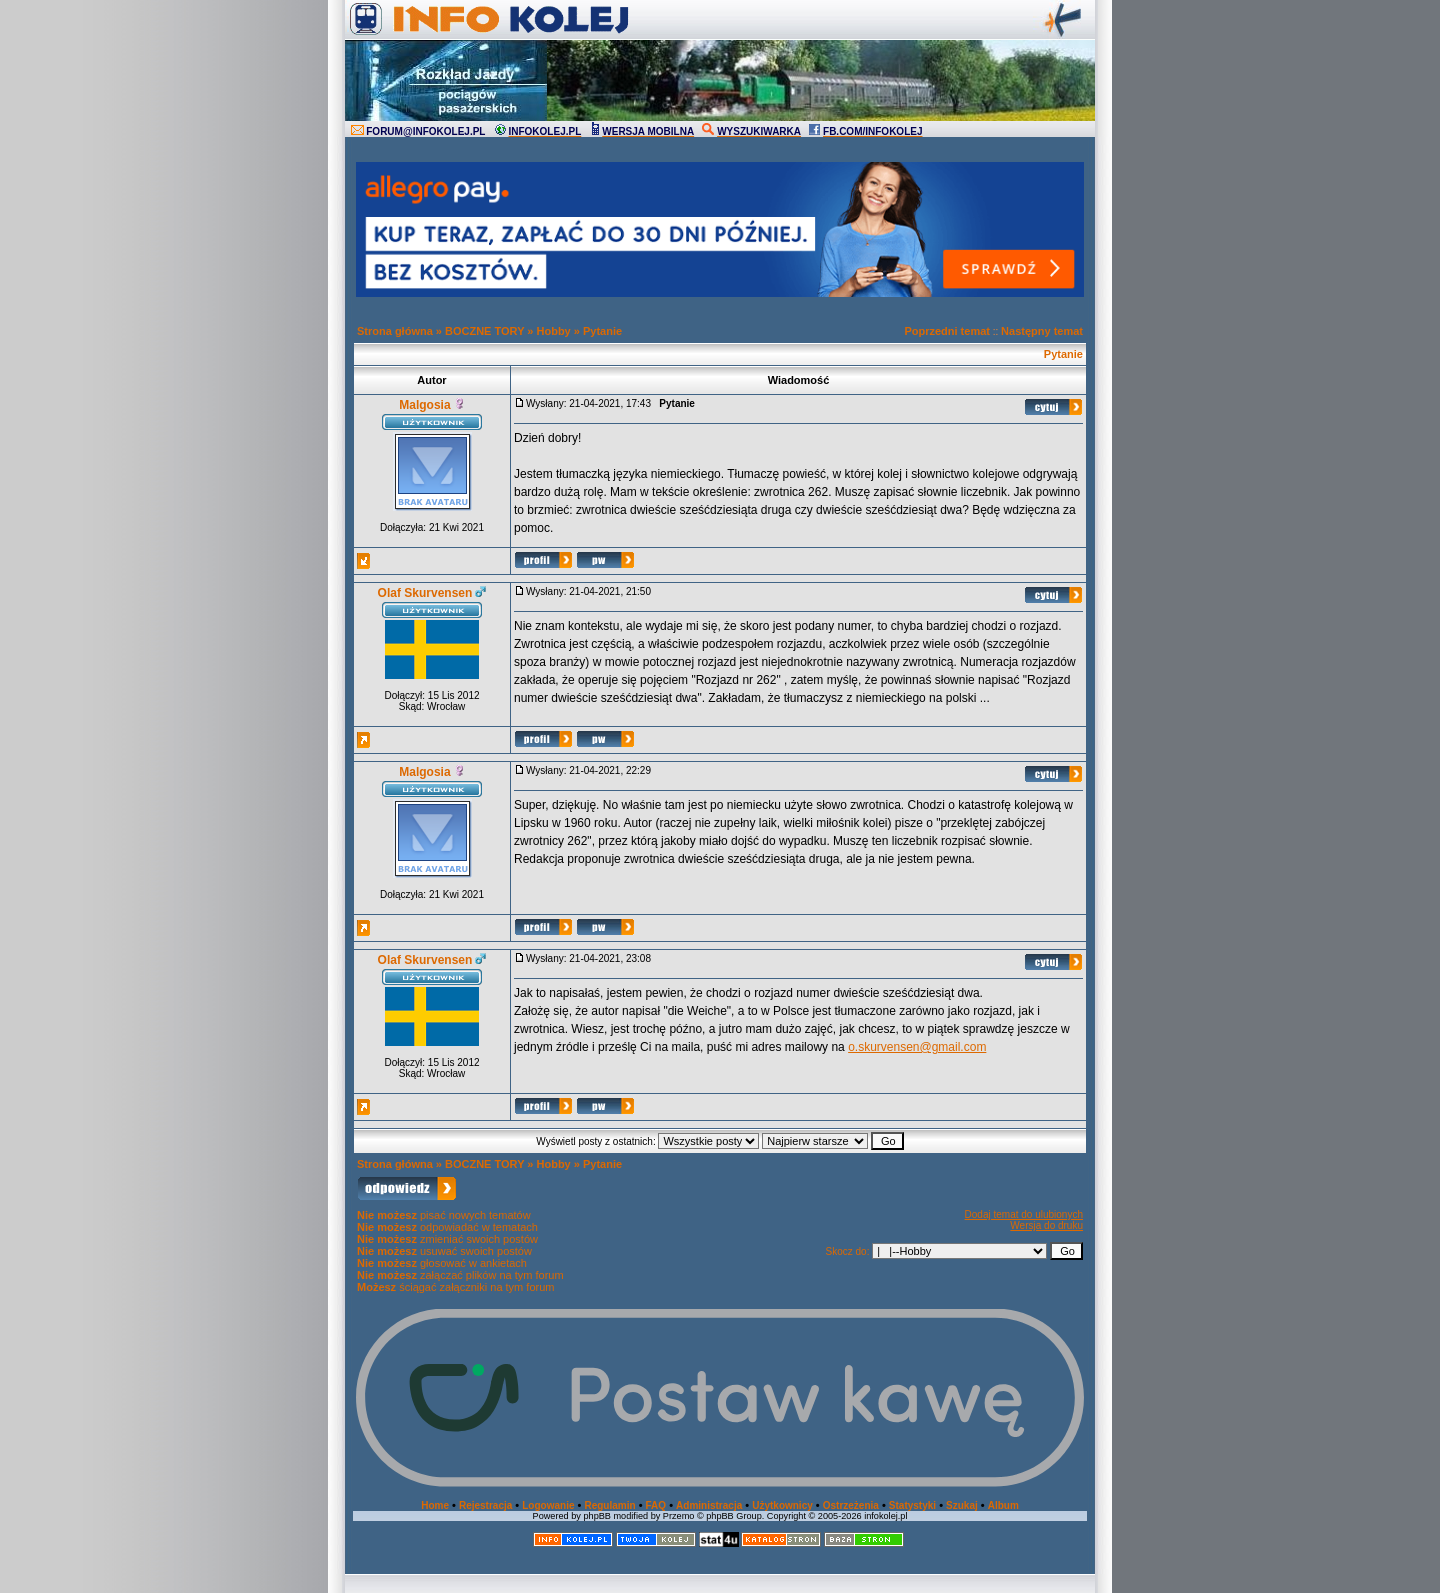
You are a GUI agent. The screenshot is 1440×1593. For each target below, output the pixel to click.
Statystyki (912, 1505)
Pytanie (602, 331)
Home (435, 1505)
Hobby (554, 331)
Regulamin (609, 1505)
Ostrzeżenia (851, 1505)
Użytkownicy (782, 1505)
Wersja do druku (1046, 1225)
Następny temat (1042, 331)
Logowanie (548, 1505)
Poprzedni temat (947, 331)
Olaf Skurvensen (425, 593)
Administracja (709, 1505)
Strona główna (395, 331)
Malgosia (424, 405)
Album (1003, 1505)
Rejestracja (485, 1505)
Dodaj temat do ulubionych (1024, 1214)
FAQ (656, 1505)
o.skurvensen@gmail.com (917, 1047)
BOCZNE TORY (484, 331)
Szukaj (962, 1505)
